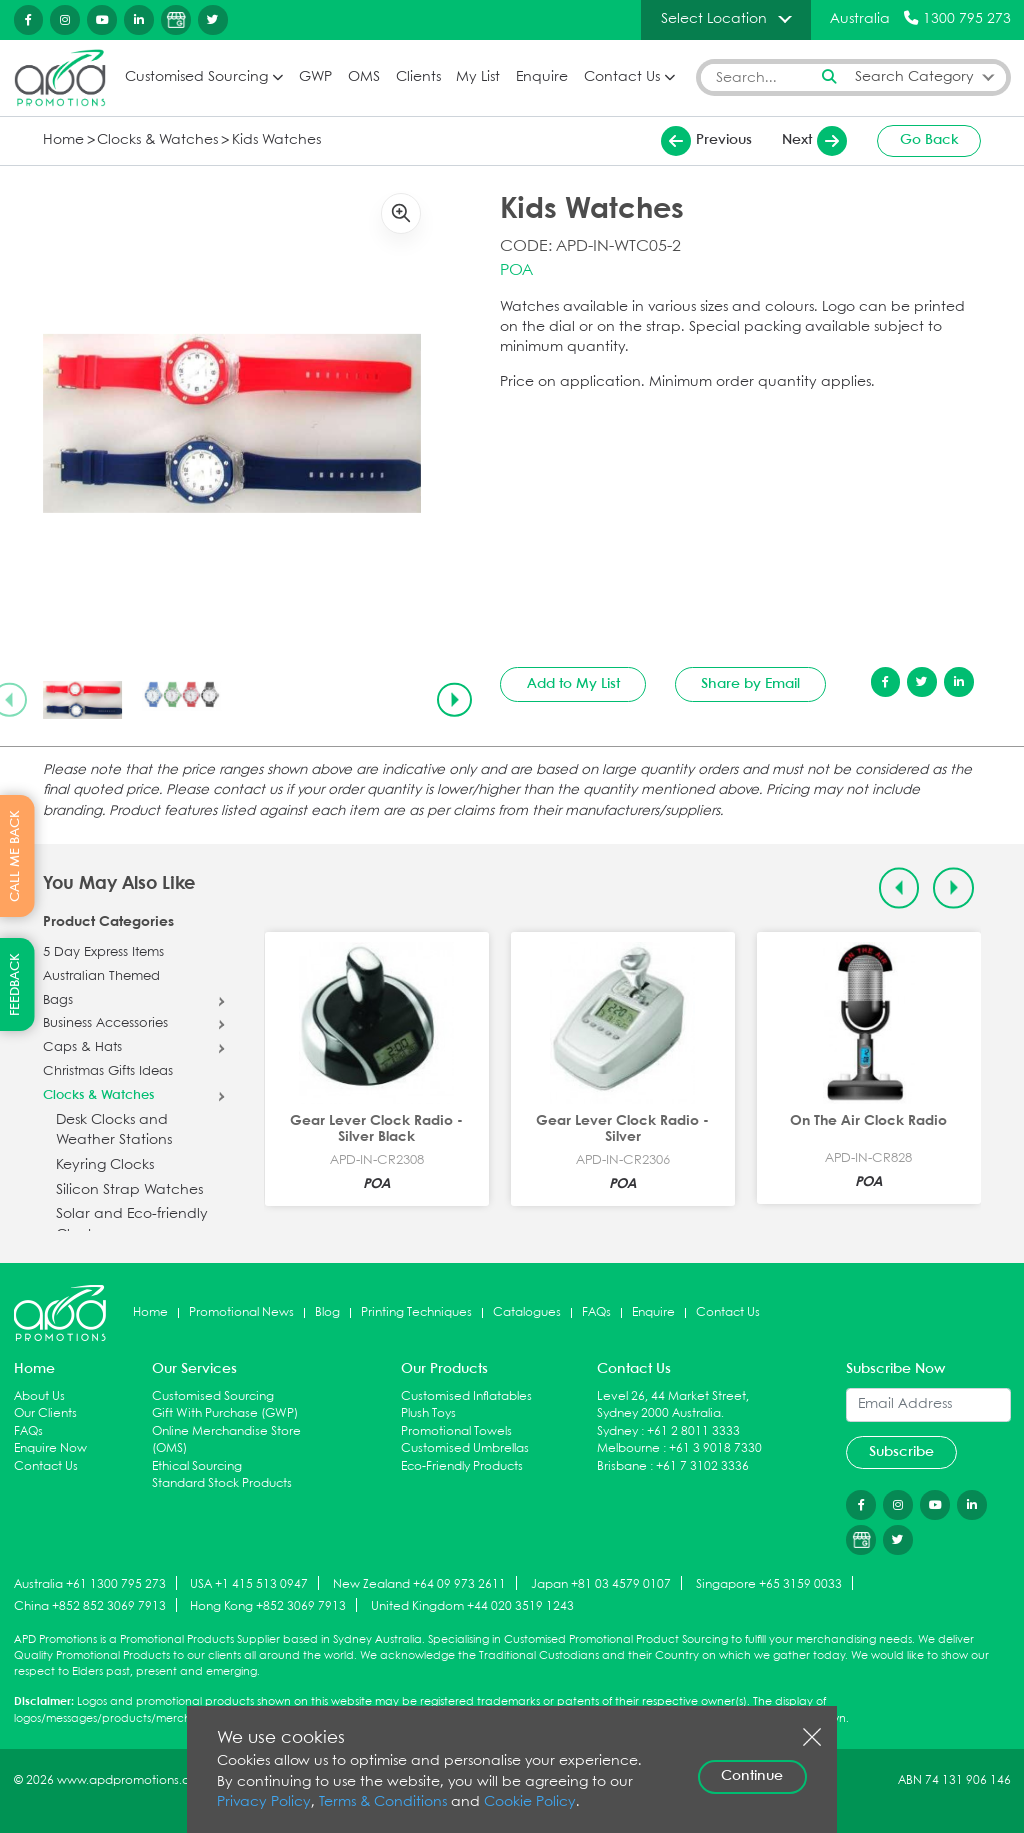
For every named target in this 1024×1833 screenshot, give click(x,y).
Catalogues (527, 1312)
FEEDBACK (15, 984)
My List (478, 77)
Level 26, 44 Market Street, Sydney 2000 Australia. (673, 1405)
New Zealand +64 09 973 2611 (419, 1584)
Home (63, 140)
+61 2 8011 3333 (693, 1431)
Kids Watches (276, 140)
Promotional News (241, 1312)
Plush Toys (428, 1413)
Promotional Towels (456, 1431)
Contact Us (622, 77)
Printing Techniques (416, 1312)
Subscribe (901, 1452)
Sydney (617, 1431)
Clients (418, 77)
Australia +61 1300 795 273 (90, 1584)
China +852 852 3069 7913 (90, 1606)
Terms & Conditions (383, 1802)
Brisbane (622, 1466)
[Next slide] (454, 700)
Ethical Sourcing (197, 1466)
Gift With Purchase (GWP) (225, 1413)
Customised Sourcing (196, 77)
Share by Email (750, 684)
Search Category (914, 77)
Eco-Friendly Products (462, 1466)
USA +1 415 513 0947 (249, 1584)
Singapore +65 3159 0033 (769, 1584)
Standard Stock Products (222, 1483)
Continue (752, 1776)
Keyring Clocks (105, 1165)
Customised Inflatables (466, 1396)
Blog (327, 1312)
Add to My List (573, 684)
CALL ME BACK (15, 856)
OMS (364, 77)
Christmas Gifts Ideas (108, 1072)
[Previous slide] (899, 888)
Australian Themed (101, 977)
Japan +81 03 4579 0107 (601, 1584)
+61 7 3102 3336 (702, 1466)
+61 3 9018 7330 (715, 1448)
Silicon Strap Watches (129, 1190)
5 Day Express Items (103, 953)
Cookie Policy (530, 1802)
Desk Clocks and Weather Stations (114, 1130)
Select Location (714, 19)
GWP (315, 77)
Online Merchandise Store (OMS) (226, 1440)
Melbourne (628, 1448)
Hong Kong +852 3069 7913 (268, 1606)
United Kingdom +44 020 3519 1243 (472, 1606)
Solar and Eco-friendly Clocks (132, 1224)
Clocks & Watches (157, 140)
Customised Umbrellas (465, 1448)
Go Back (929, 140)
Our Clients (45, 1413)
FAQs (596, 1312)
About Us (39, 1396)
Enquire (542, 77)
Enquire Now (50, 1448)
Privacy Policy (264, 1802)
